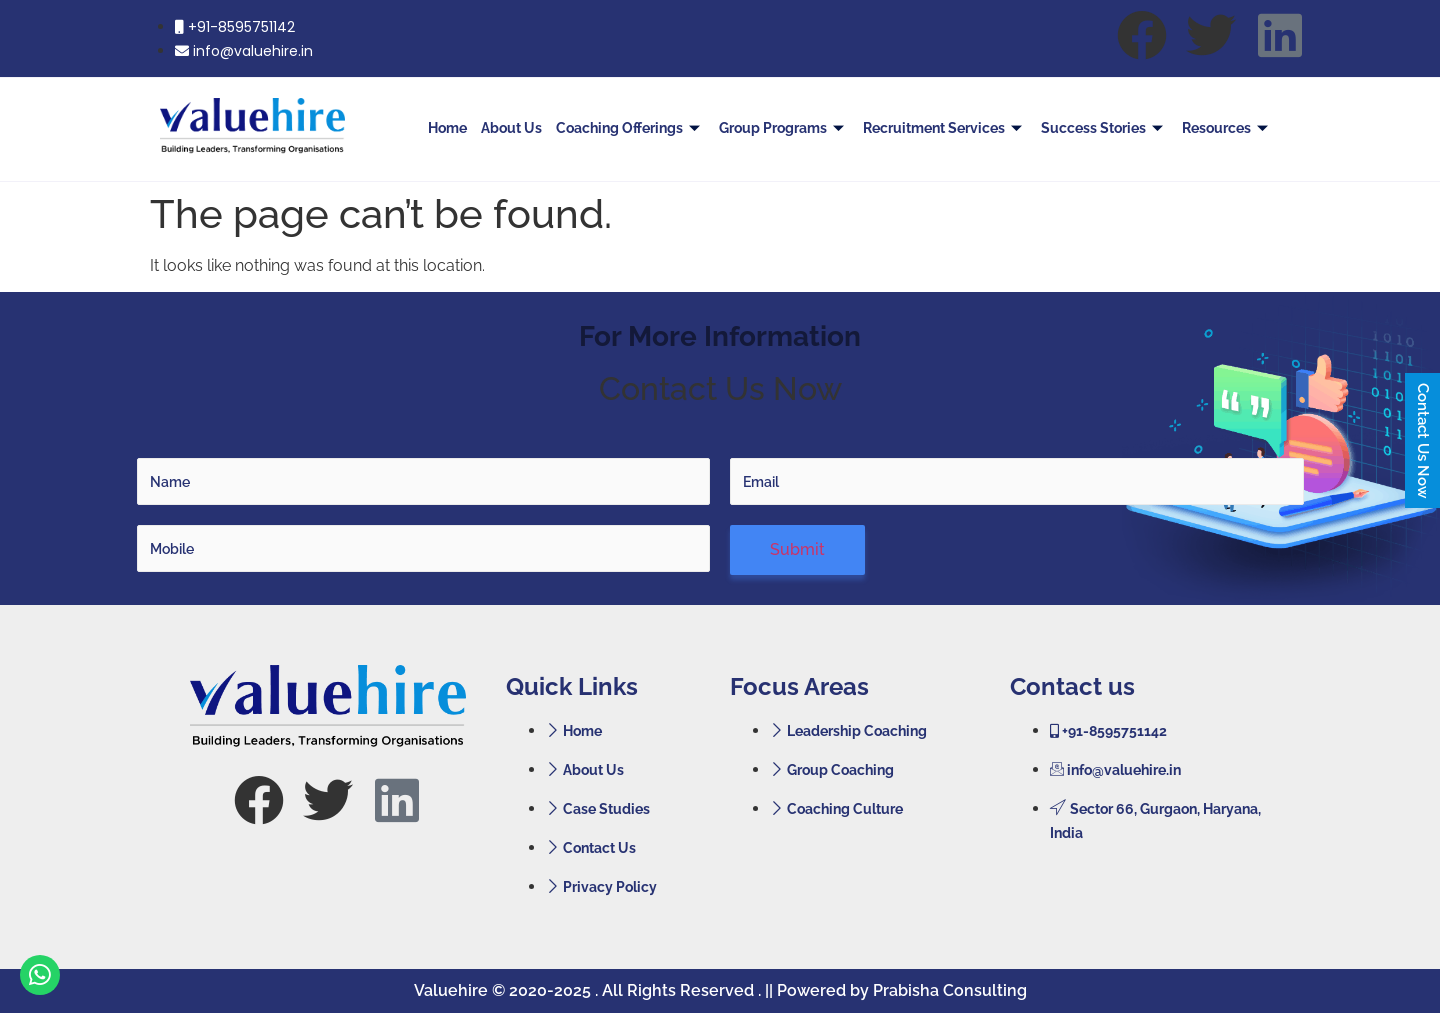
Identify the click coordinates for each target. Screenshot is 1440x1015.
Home (447, 128)
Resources (1227, 128)
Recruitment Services (945, 128)
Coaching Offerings (630, 128)
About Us (511, 128)
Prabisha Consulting (950, 990)
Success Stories (1104, 128)
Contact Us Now (1423, 440)
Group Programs (784, 128)
